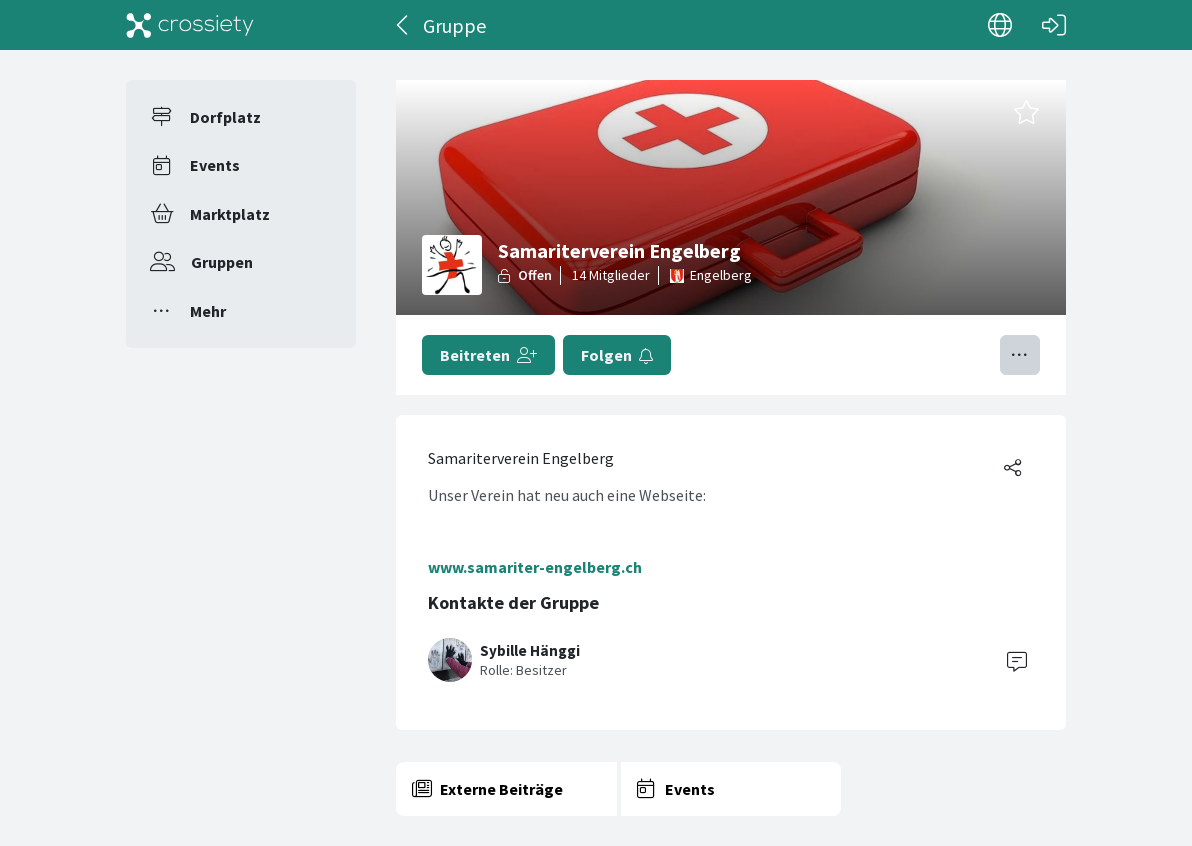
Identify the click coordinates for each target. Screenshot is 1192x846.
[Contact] (1017, 660)
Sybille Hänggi (530, 650)
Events (215, 165)
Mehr (208, 311)
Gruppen (222, 262)
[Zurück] (403, 25)
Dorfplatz (225, 117)
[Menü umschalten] (1020, 355)
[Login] (1054, 25)
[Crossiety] (190, 25)
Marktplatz (230, 214)
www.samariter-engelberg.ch (535, 567)
